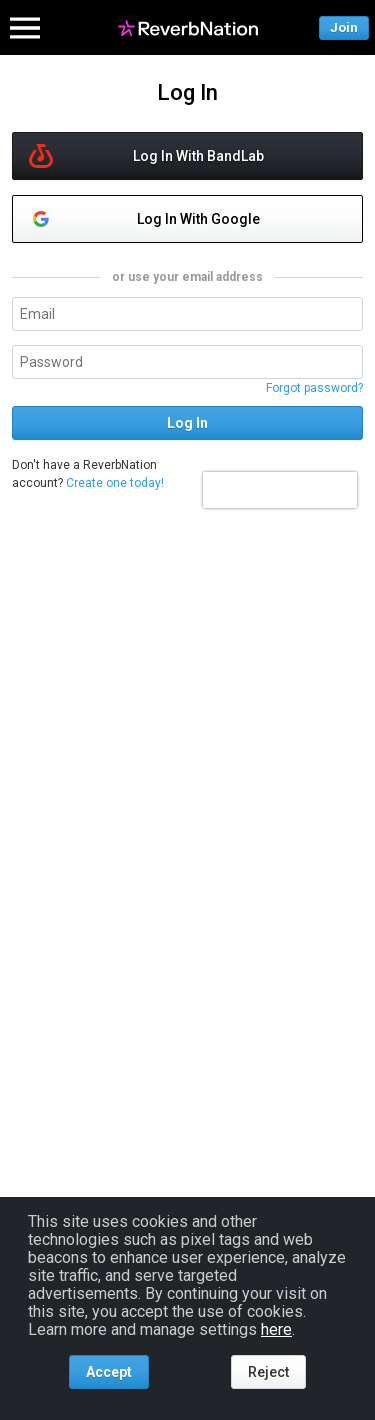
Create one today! (115, 483)
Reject (268, 1372)
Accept (109, 1372)
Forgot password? (314, 388)
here (276, 1329)
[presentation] (280, 490)
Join (344, 27)
